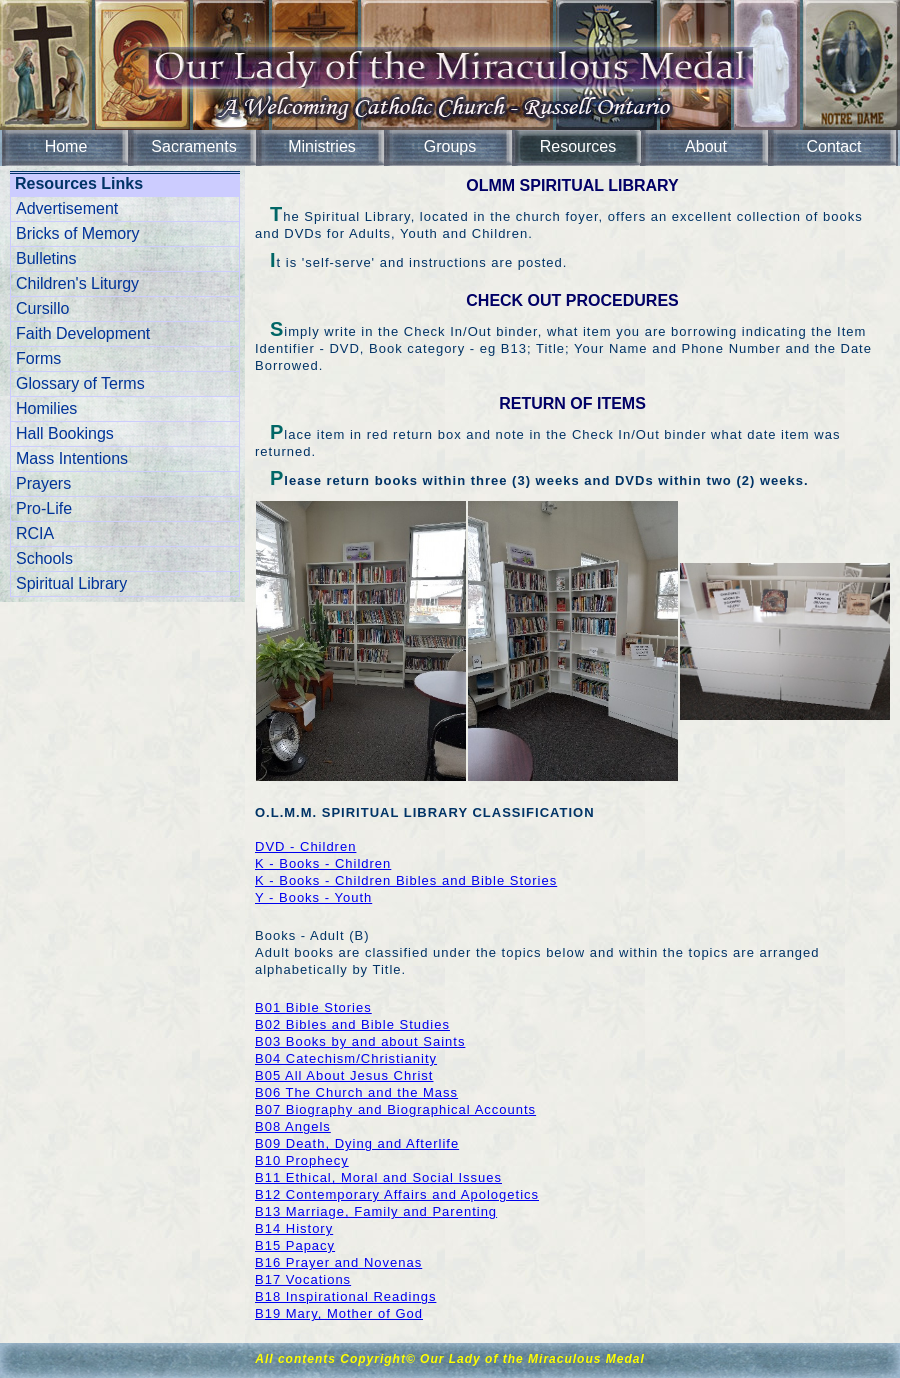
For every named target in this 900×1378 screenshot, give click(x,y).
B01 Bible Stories (313, 1007)
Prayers (43, 483)
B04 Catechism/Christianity (346, 1058)
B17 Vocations (303, 1279)
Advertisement (67, 208)
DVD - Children (305, 846)
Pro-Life (44, 508)
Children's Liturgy (77, 283)
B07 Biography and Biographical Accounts (395, 1109)
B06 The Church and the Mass (356, 1092)
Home (66, 146)
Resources (578, 146)
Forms (38, 358)
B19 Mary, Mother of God (339, 1313)
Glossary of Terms (80, 383)
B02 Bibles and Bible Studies (352, 1024)
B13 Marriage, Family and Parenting (376, 1211)
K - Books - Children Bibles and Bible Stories (406, 880)
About (706, 146)
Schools (44, 558)
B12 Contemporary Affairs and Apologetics (397, 1194)
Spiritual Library (71, 583)
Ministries (322, 146)
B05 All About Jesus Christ (344, 1075)
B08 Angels (293, 1126)
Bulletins (46, 258)
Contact (833, 146)
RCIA (35, 533)
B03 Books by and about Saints (360, 1041)
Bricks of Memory (78, 233)
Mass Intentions (72, 458)
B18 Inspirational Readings (345, 1296)
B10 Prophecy (302, 1160)
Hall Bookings (65, 433)
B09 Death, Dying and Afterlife (357, 1143)
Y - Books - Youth (313, 897)
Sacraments (193, 146)
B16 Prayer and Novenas (338, 1262)
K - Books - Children (323, 863)
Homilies (46, 408)
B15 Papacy (295, 1245)
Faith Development (83, 333)
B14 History (294, 1228)
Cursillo (42, 308)
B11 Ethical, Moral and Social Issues (378, 1177)
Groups (450, 146)
